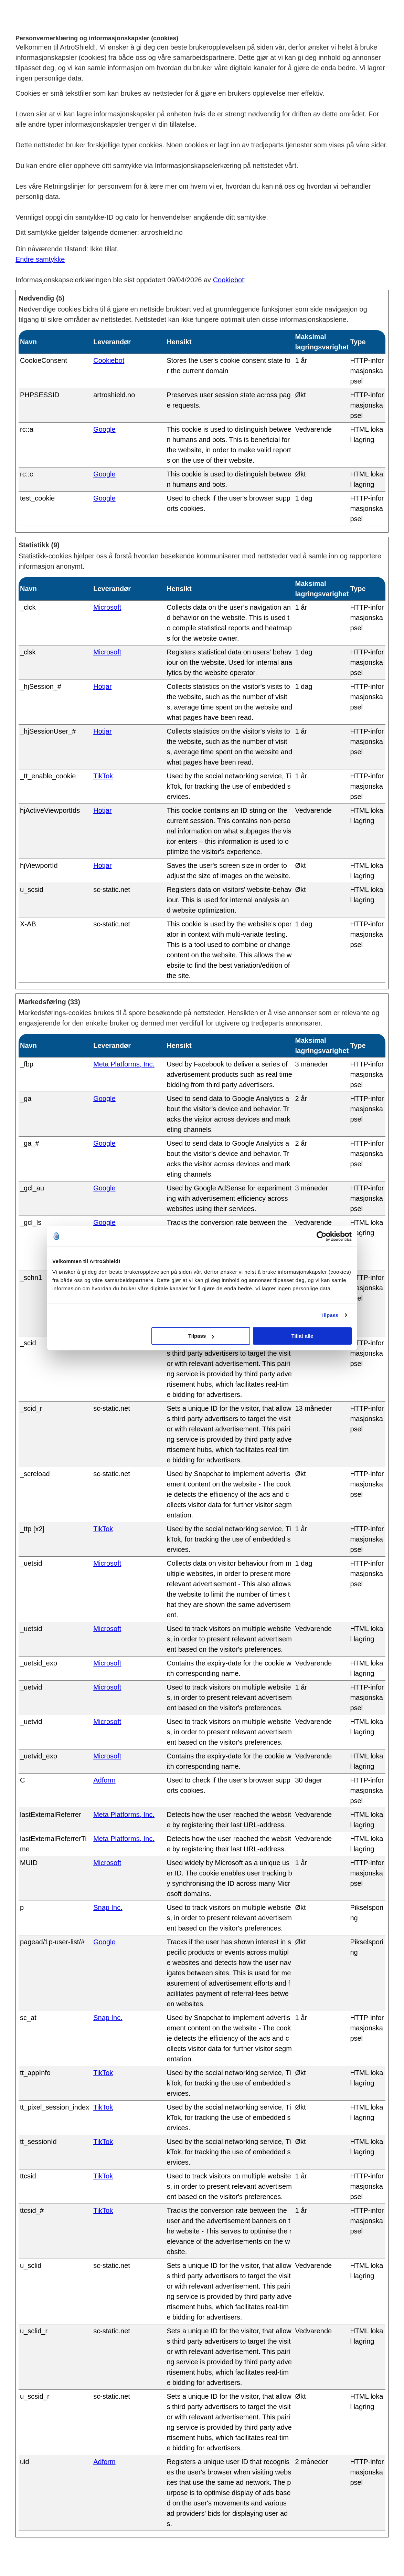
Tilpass (329, 1315)
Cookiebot (228, 280)
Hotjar (102, 686)
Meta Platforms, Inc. (124, 1064)
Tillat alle (302, 1336)
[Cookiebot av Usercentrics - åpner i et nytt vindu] (321, 1236)
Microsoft (107, 607)
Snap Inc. (108, 1907)
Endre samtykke (40, 259)
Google (104, 429)
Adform (104, 1780)
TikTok (103, 776)
